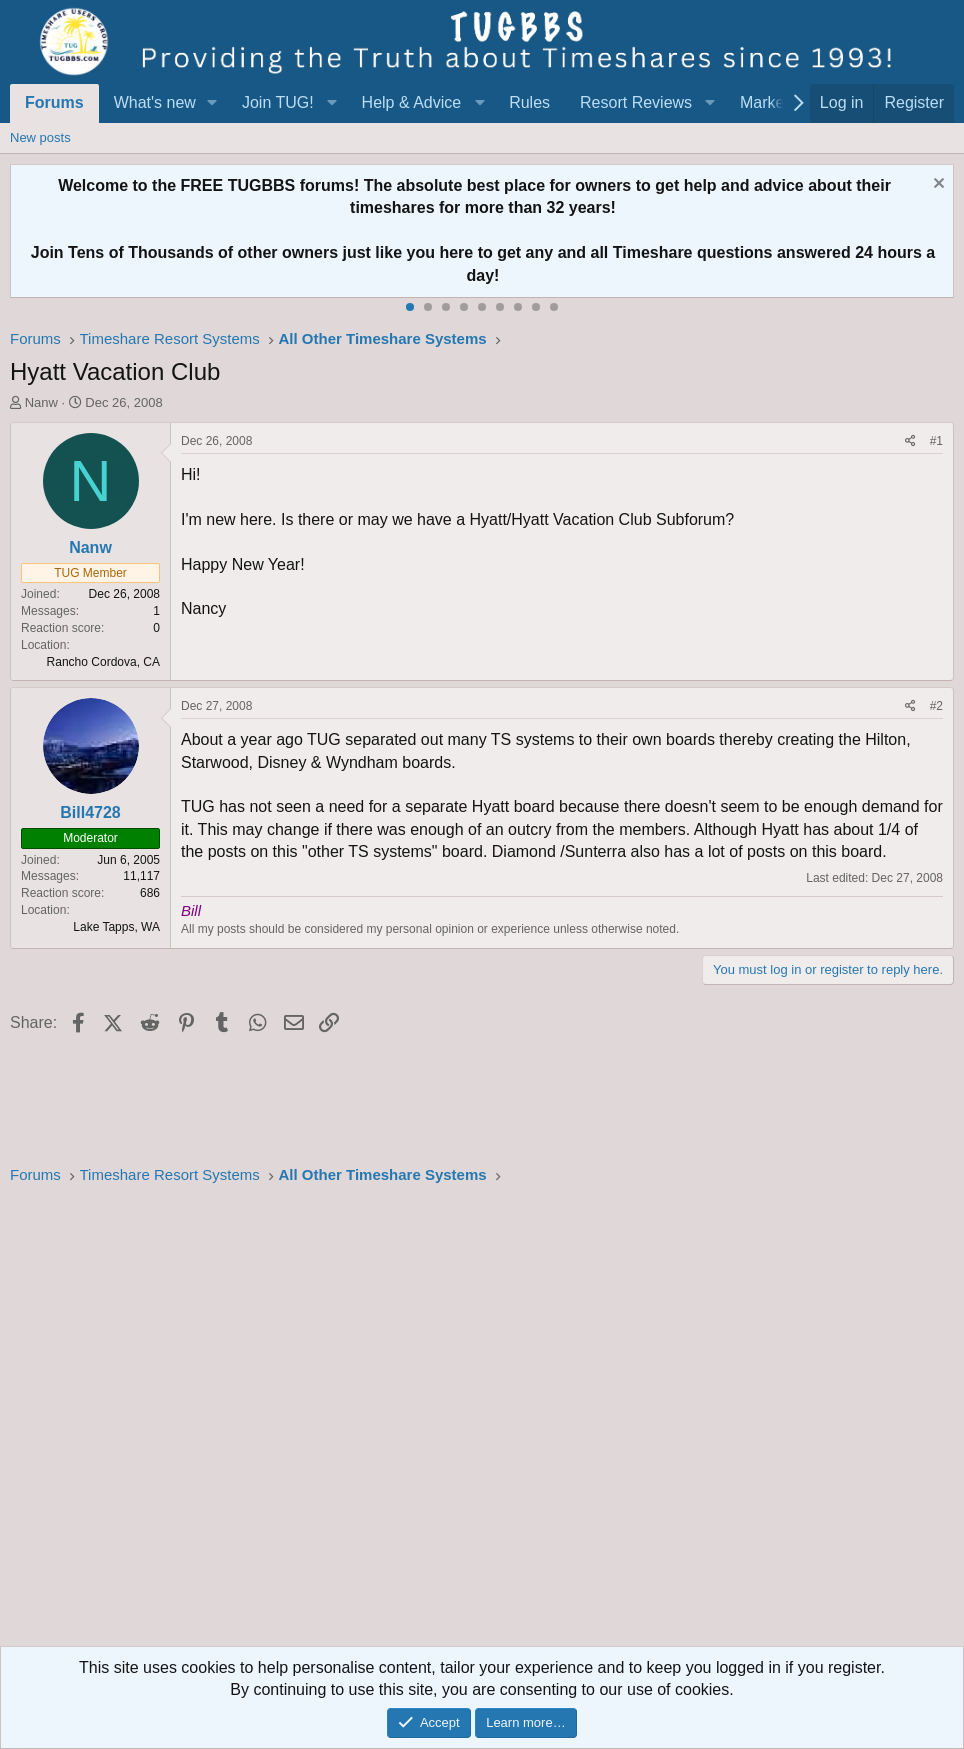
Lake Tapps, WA (116, 927)
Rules (529, 102)
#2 (936, 706)
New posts (40, 137)
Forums (54, 102)
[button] (212, 103)
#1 (936, 441)
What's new (155, 102)
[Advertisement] (482, 1422)
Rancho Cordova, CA (103, 662)
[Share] (910, 441)
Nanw (41, 402)
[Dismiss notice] (936, 185)
